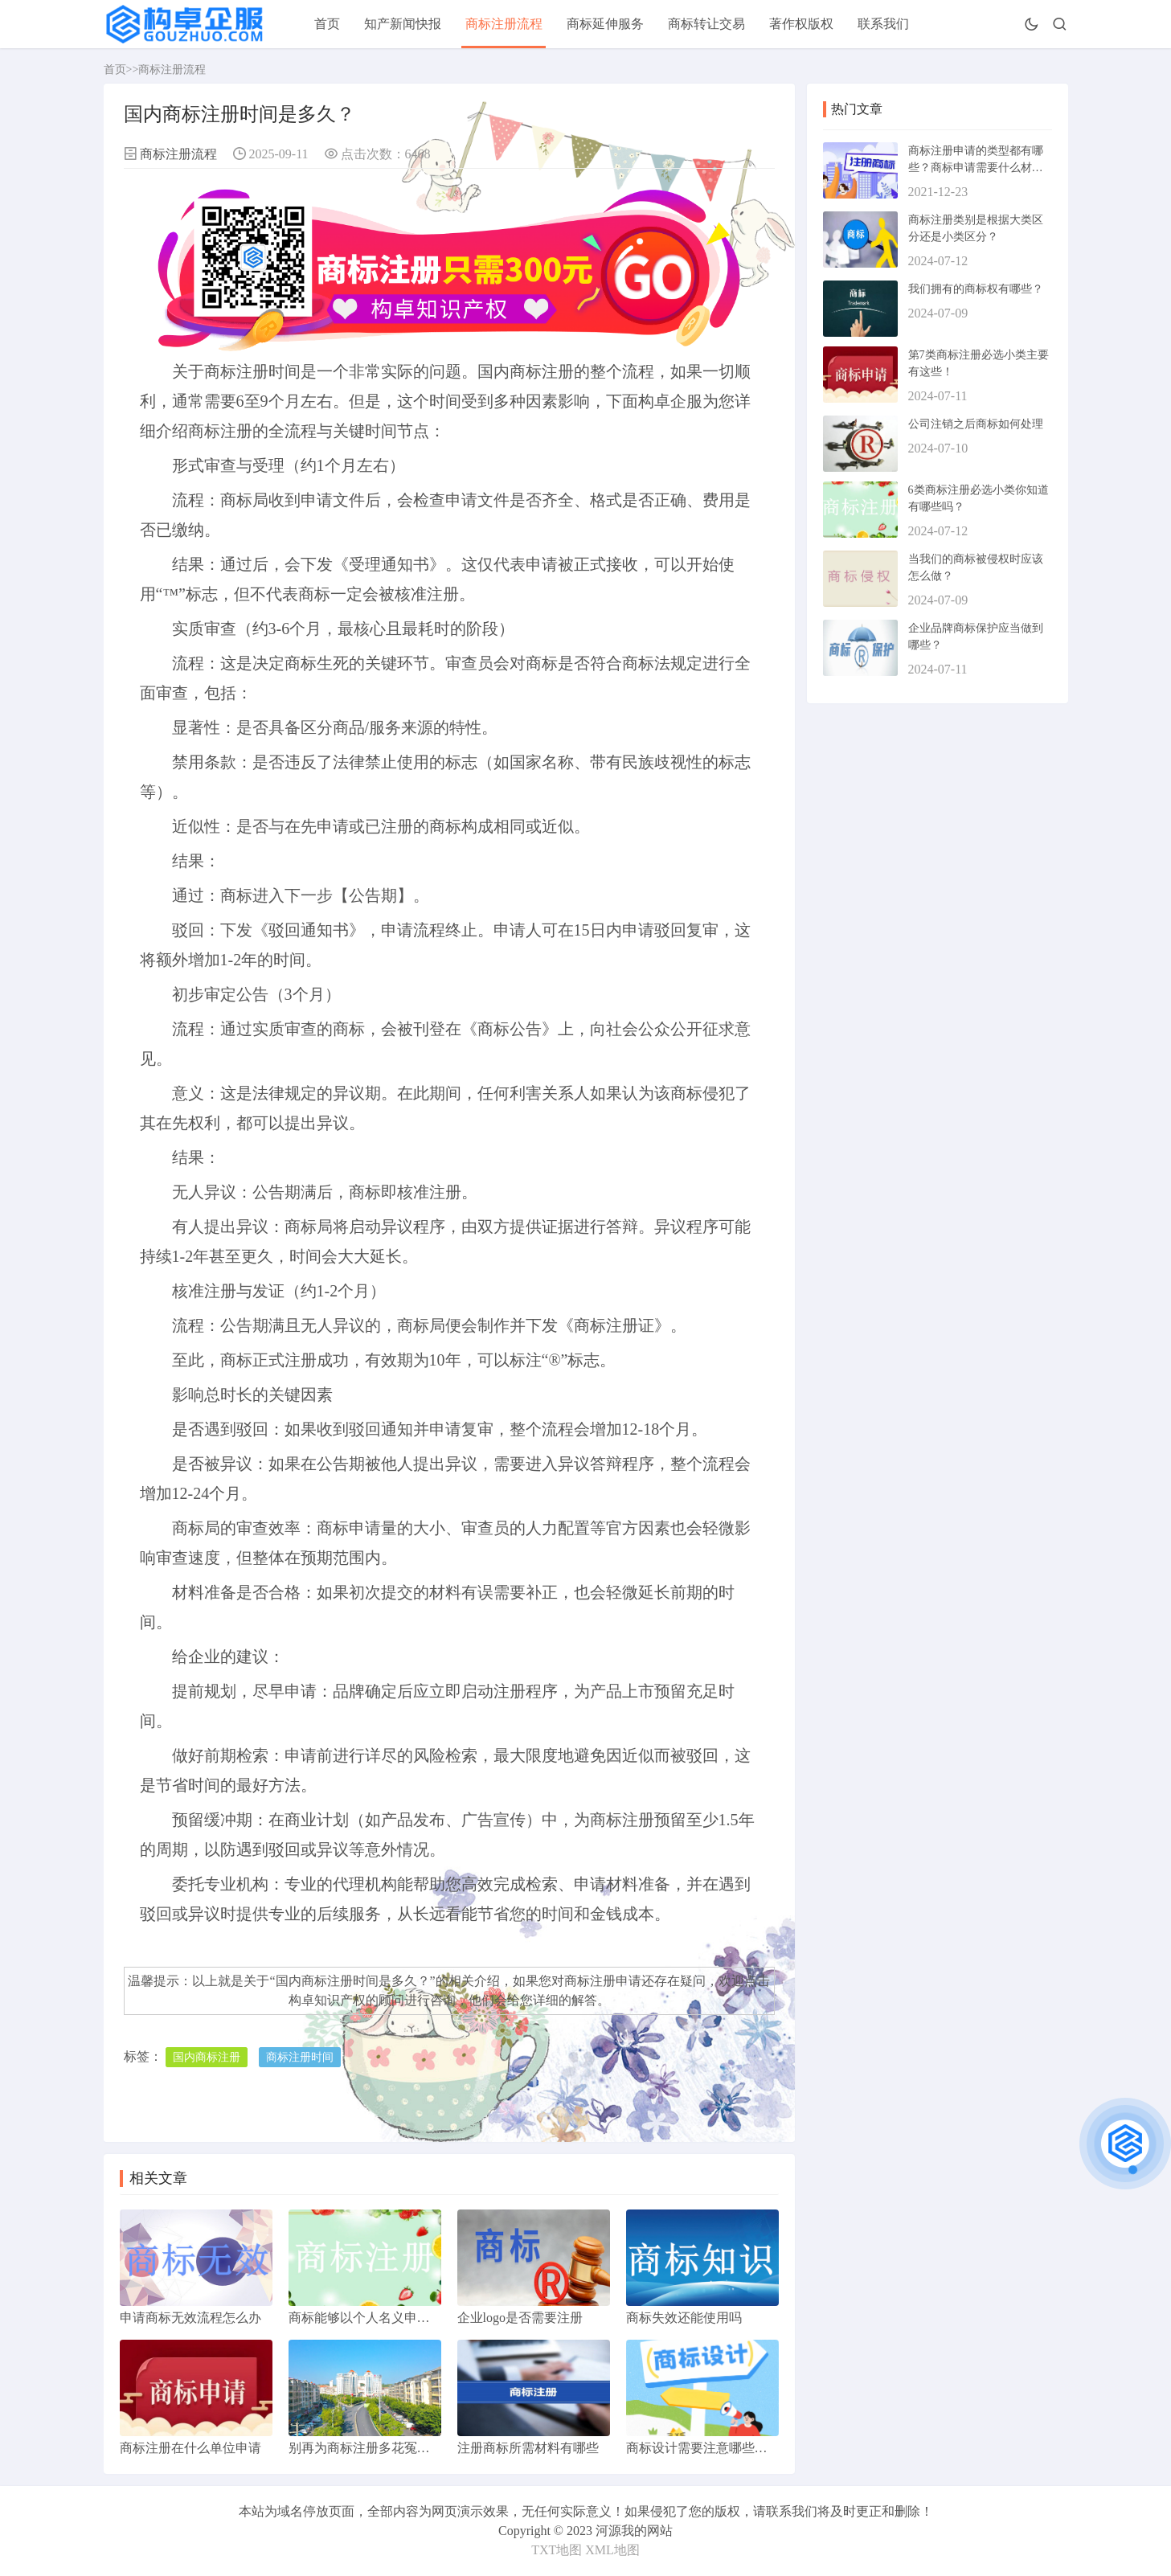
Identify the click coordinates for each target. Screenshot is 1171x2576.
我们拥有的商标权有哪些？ (975, 289)
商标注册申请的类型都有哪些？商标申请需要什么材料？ (975, 167)
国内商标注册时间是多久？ (353, 1981)
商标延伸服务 (605, 24)
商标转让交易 (706, 24)
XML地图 (612, 2550)
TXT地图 (556, 2550)
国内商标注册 (206, 2057)
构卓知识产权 (327, 2000)
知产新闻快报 (402, 24)
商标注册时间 (300, 2057)
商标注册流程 (504, 24)
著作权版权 (801, 24)
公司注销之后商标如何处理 (975, 424)
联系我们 (883, 24)
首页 (327, 24)
